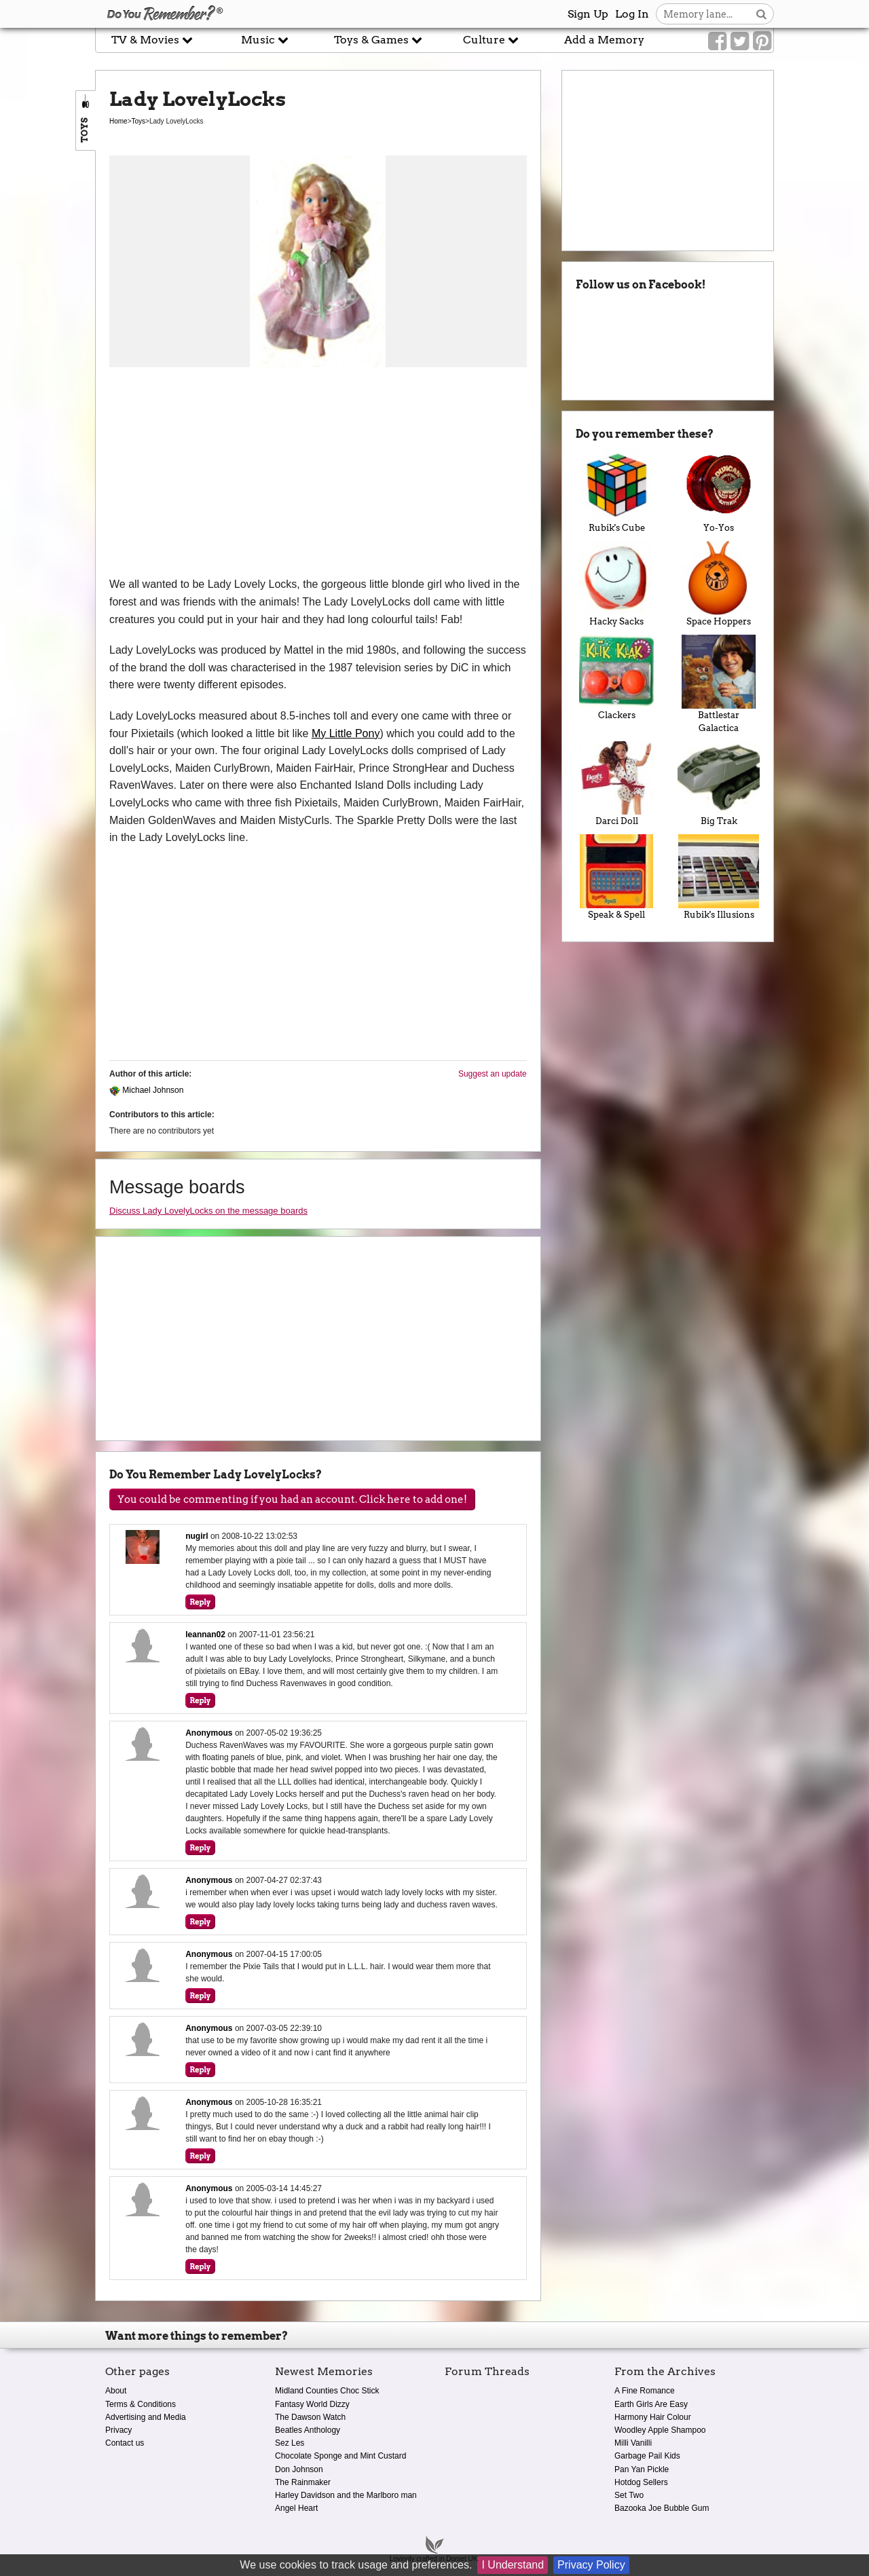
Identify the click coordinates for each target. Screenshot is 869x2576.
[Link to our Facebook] (717, 41)
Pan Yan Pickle (641, 2469)
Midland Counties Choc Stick (327, 2390)
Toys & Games (378, 39)
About (115, 2390)
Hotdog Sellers (641, 2482)
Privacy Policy (591, 2565)
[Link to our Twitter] (740, 41)
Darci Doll (617, 784)
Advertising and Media (145, 2417)
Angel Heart (296, 2508)
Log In (632, 13)
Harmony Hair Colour (652, 2417)
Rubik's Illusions (719, 877)
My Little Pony (346, 733)
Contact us (124, 2443)
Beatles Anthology (307, 2430)
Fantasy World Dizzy (312, 2404)
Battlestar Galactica (719, 684)
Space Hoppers (719, 584)
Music (265, 39)
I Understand (512, 2565)
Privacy (118, 2430)
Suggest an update (492, 1074)
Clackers (617, 677)
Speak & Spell (617, 877)
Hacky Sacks (617, 584)
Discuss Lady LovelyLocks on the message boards (208, 1211)
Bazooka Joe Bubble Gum (661, 2508)
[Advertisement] (318, 474)
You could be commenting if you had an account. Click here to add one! (292, 1499)
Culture (491, 39)
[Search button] (761, 14)
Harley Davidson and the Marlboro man (346, 2495)
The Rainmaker (303, 2482)
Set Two (629, 2495)
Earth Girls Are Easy (651, 2404)
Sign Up (588, 13)
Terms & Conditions (140, 2404)
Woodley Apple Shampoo (660, 2430)
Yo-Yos (719, 491)
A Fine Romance (644, 2390)
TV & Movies (152, 39)
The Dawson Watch (310, 2417)
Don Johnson (299, 2469)
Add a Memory (604, 39)
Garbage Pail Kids (647, 2456)
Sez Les (289, 2443)
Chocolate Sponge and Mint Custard (340, 2456)
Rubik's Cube (617, 491)
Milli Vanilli (633, 2443)
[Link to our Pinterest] (762, 41)
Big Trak (719, 784)
